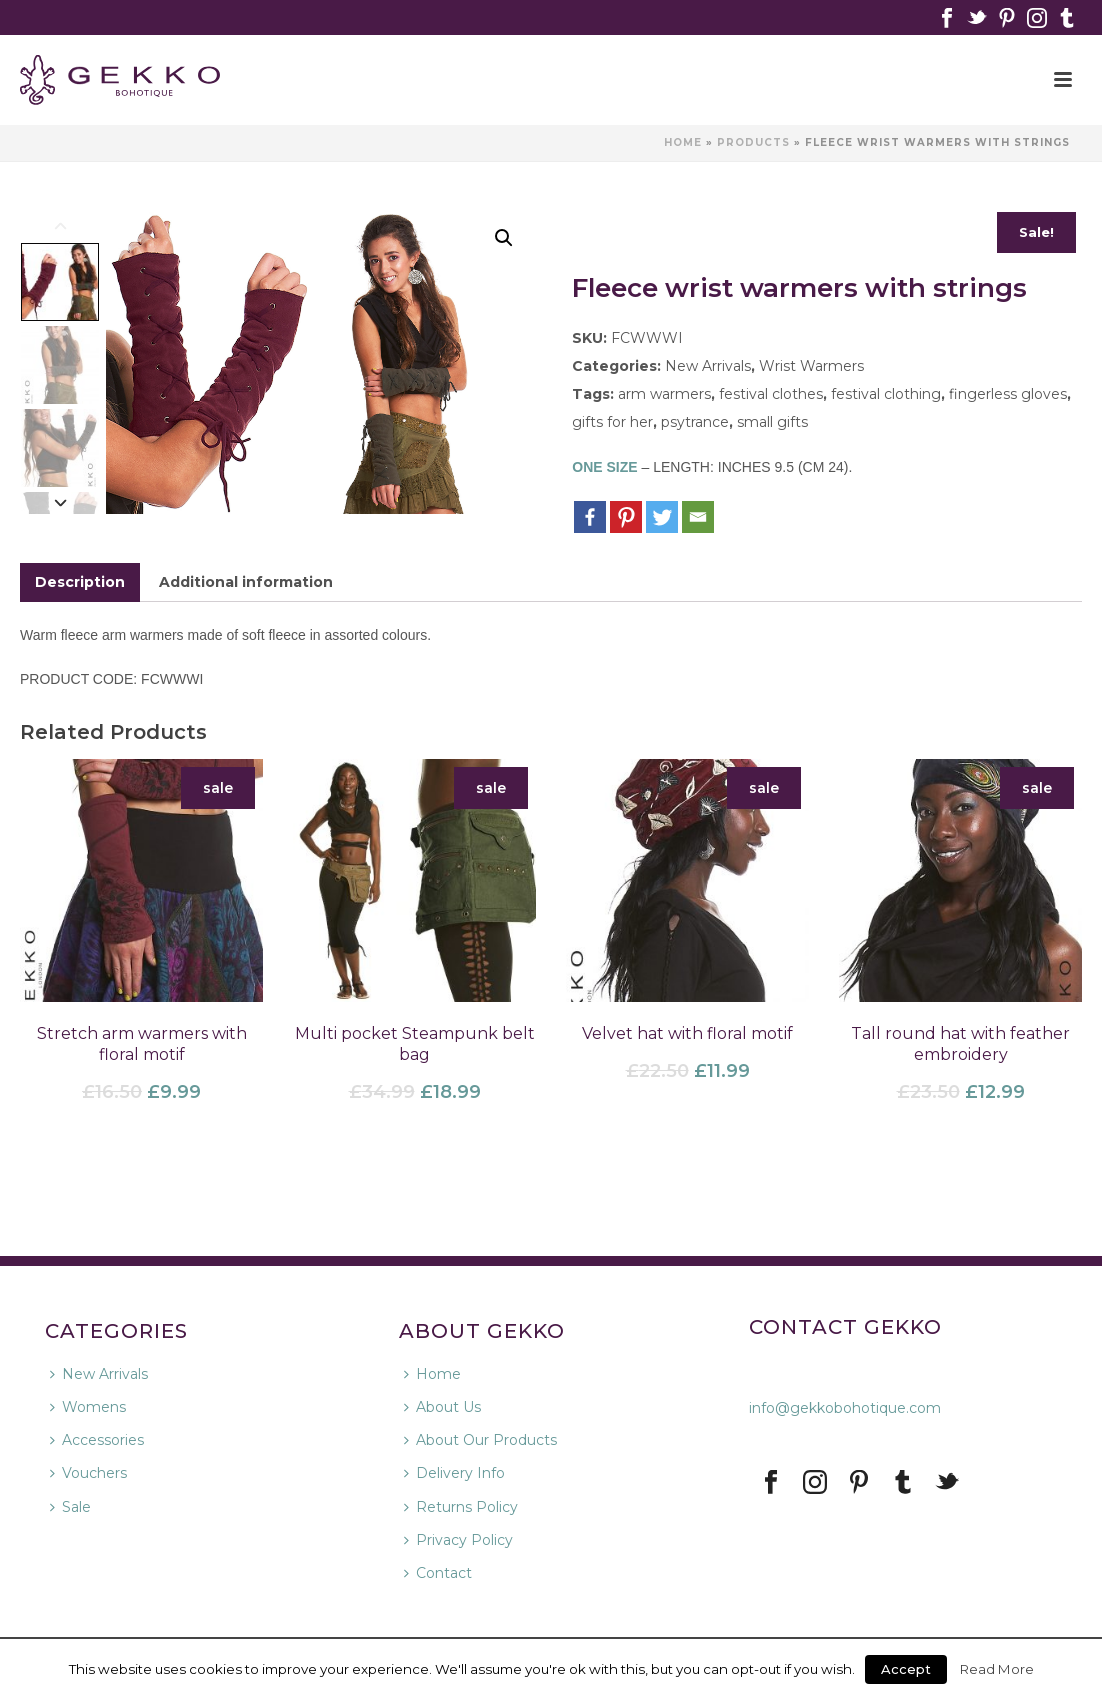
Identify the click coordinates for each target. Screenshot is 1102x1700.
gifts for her (612, 422)
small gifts (772, 422)
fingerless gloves (1008, 394)
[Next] (61, 501)
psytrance (695, 422)
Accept (906, 1669)
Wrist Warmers (811, 366)
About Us (442, 1407)
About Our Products (480, 1440)
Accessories (97, 1440)
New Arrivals (708, 366)
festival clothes (771, 394)
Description (80, 582)
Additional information (246, 582)
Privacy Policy (458, 1540)
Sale (70, 1507)
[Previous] (61, 224)
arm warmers (664, 394)
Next (496, 364)
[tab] (80, 582)
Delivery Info (454, 1473)
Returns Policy (461, 1507)
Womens (88, 1407)
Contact (438, 1573)
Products (753, 142)
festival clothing (886, 394)
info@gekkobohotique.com (845, 1408)
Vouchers (88, 1473)
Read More (997, 1669)
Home (683, 142)
